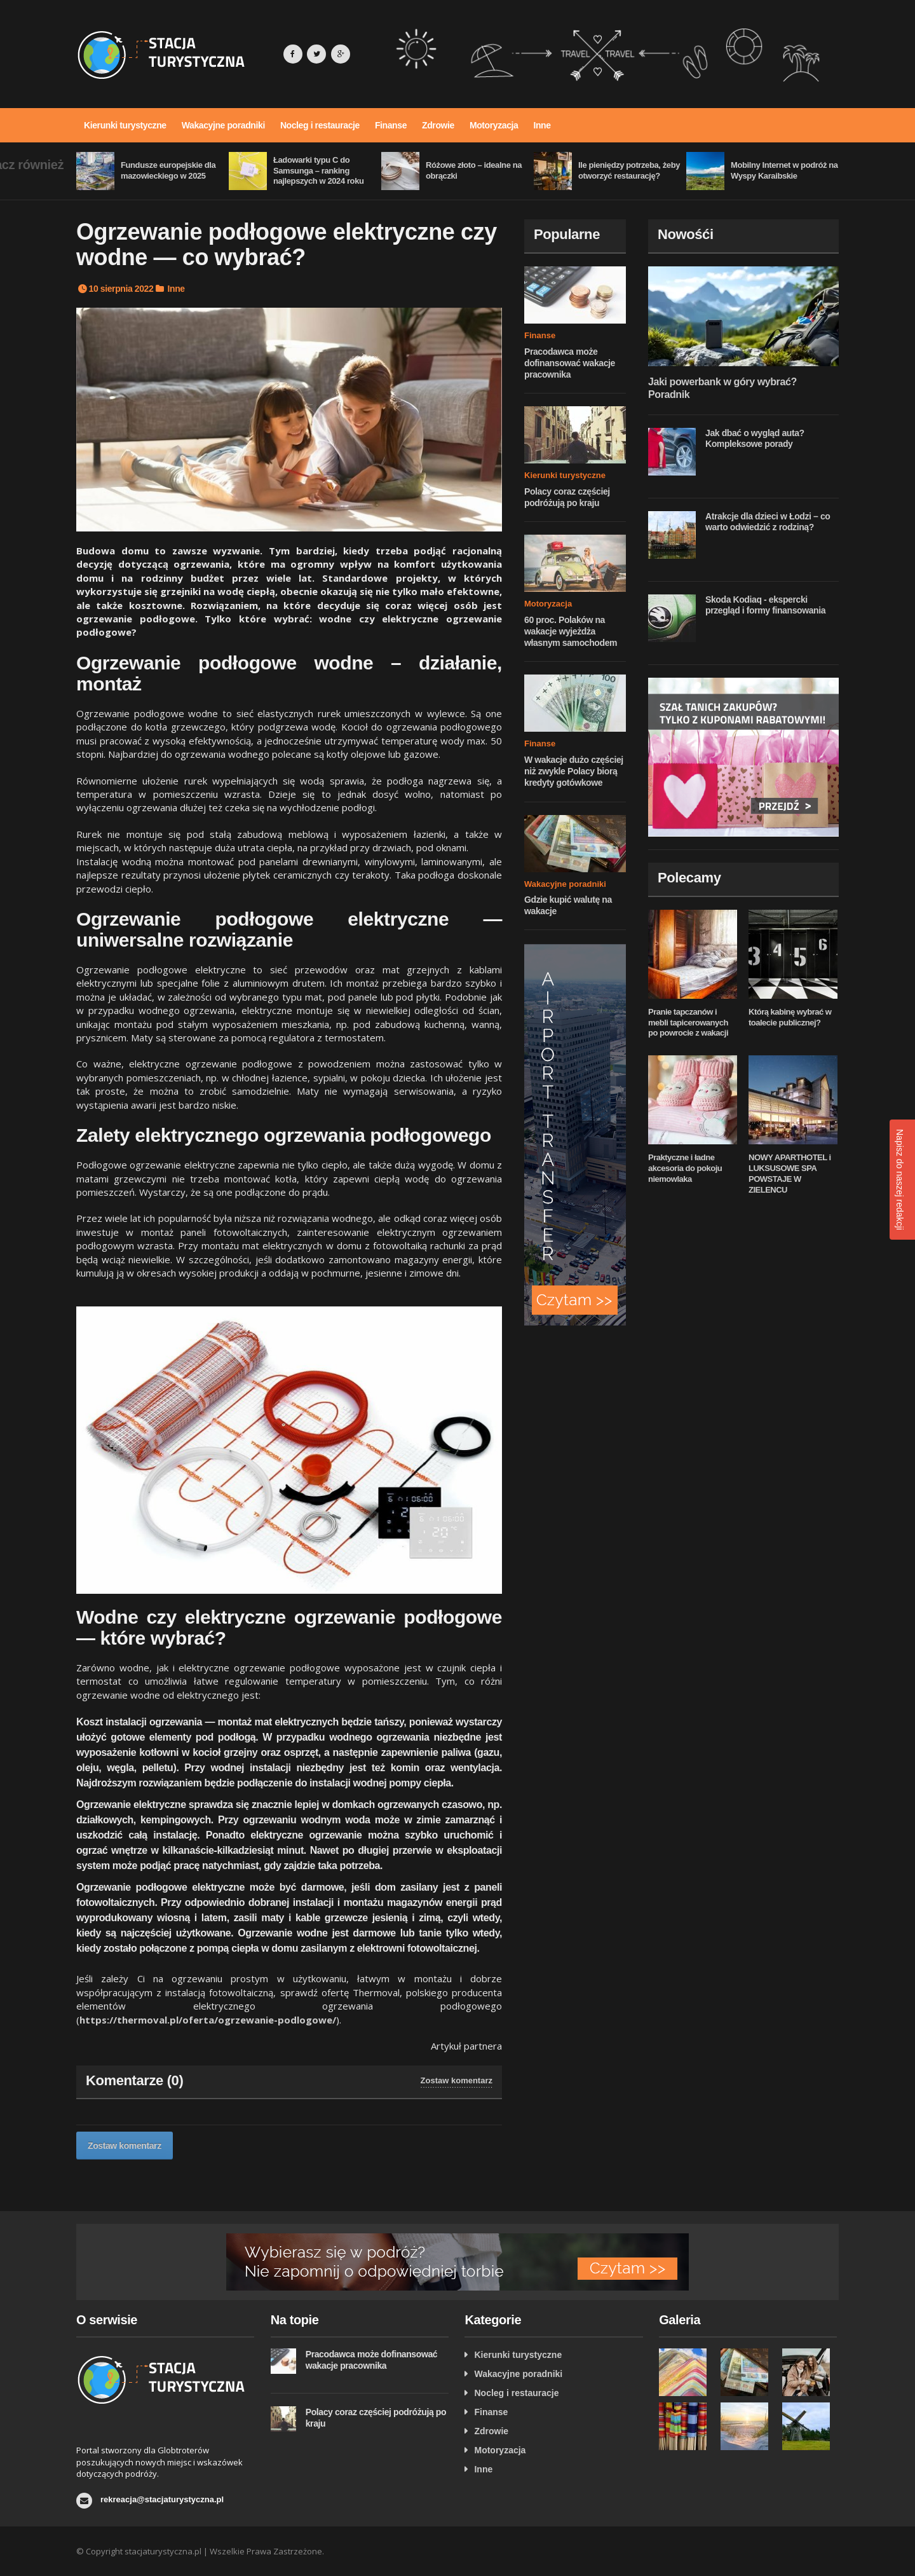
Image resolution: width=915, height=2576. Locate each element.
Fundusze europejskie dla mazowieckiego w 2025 (168, 170)
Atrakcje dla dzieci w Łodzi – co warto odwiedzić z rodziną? (767, 522)
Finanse (391, 125)
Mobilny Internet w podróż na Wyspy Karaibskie (784, 170)
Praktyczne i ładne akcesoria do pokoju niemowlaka (685, 1168)
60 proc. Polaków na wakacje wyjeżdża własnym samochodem (570, 631)
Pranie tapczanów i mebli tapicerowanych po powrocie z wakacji (688, 1022)
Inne (541, 125)
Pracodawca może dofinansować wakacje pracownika (569, 363)
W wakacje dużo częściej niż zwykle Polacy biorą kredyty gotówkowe (573, 771)
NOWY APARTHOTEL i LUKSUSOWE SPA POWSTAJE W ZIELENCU (790, 1174)
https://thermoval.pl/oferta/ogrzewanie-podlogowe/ (207, 2019)
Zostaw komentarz (456, 2080)
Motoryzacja (494, 125)
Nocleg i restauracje (320, 125)
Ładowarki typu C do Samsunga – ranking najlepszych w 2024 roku (318, 170)
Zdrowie (438, 125)
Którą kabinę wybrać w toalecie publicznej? (790, 1017)
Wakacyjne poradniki (223, 125)
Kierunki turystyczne (125, 125)
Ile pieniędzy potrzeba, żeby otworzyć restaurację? (629, 170)
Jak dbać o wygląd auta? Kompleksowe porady (754, 438)
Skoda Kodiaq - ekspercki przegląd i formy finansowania (765, 605)
